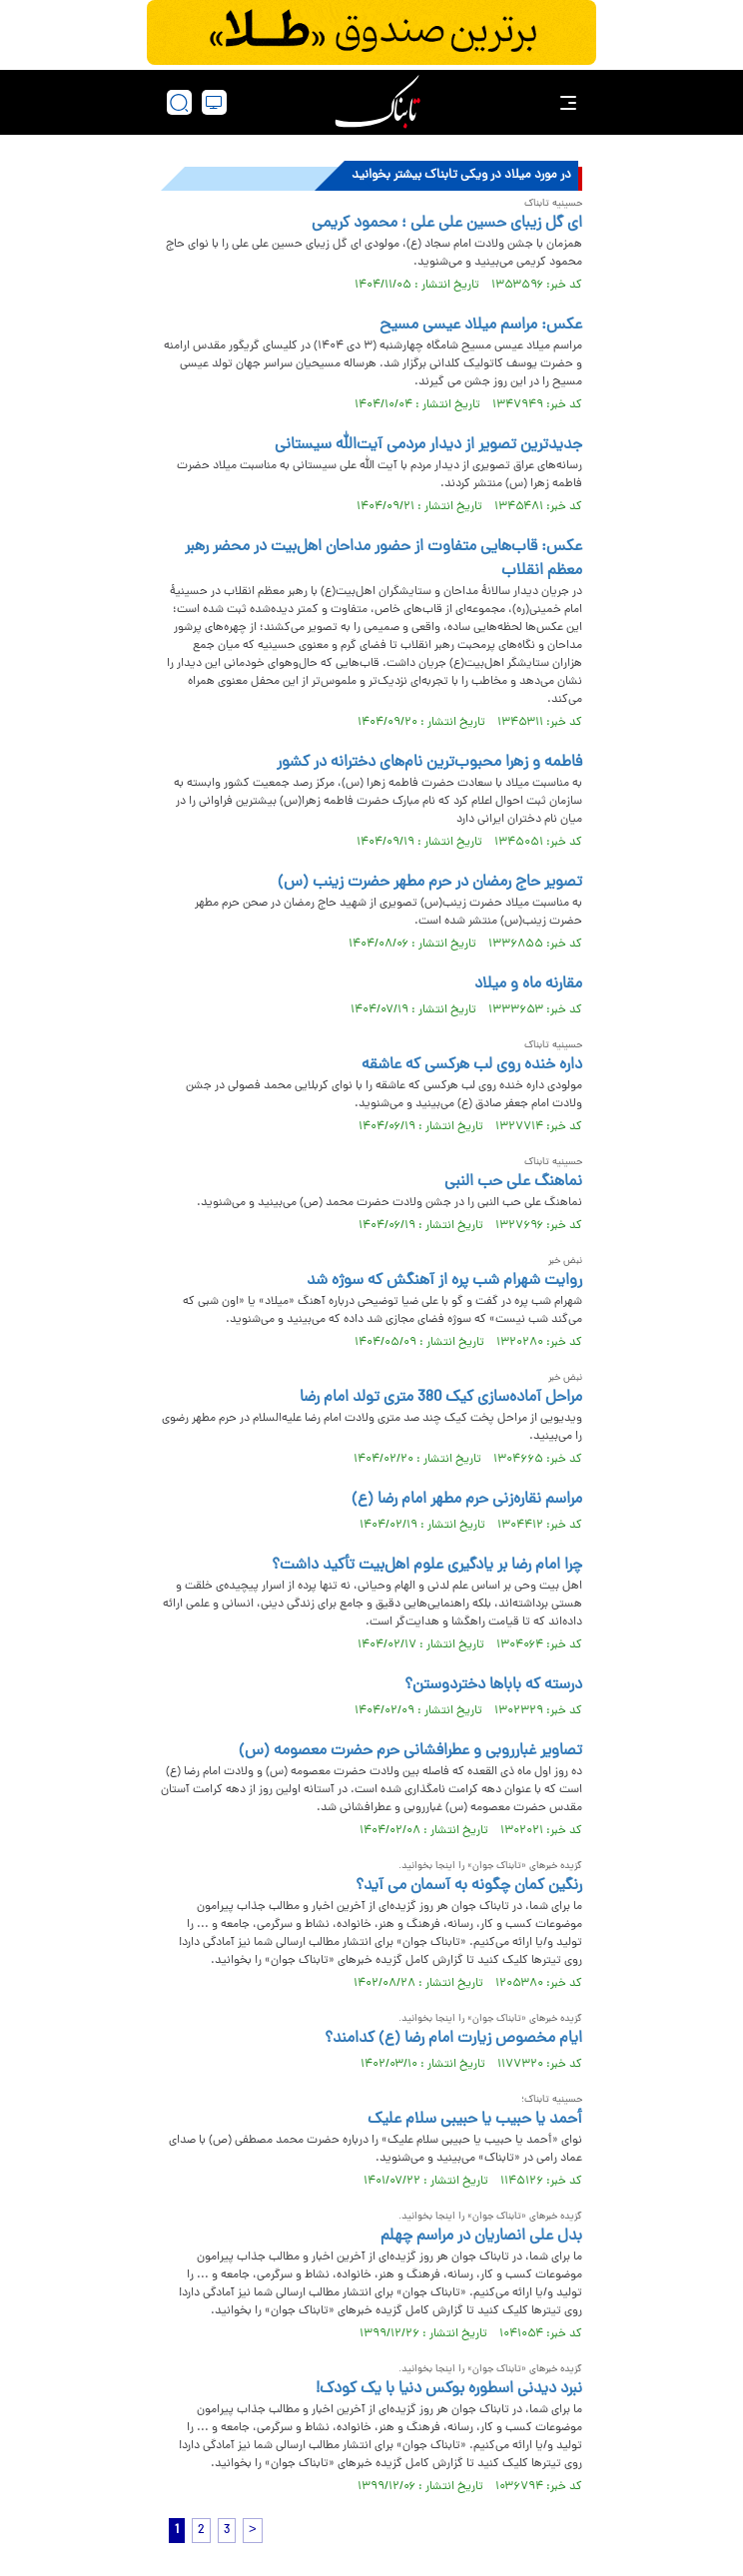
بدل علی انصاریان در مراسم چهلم (481, 2237)
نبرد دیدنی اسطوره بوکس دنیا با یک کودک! (449, 2389)
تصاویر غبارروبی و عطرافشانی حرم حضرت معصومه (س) (410, 1751)
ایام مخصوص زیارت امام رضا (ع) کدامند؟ (453, 2039)
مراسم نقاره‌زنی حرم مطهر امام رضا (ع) (467, 1500)
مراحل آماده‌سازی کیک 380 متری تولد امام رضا (441, 1398)
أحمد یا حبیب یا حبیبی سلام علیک (475, 2120)
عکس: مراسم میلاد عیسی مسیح (480, 325)
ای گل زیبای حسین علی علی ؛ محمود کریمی (447, 224)
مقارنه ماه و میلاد (528, 984)
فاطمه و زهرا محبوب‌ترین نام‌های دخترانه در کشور (429, 763)
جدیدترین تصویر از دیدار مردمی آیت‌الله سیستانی (428, 445)
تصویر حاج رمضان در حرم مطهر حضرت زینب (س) (430, 883)
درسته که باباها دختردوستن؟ (493, 1685)
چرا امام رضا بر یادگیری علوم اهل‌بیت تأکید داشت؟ (427, 1566)
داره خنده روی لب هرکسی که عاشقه (472, 1065)
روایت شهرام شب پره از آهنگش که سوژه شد (444, 1281)
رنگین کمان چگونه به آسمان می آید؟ (469, 1886)
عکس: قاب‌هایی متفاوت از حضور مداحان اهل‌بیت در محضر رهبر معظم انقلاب (383, 559)
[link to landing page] (377, 102)
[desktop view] (214, 102)
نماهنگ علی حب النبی (513, 1182)
